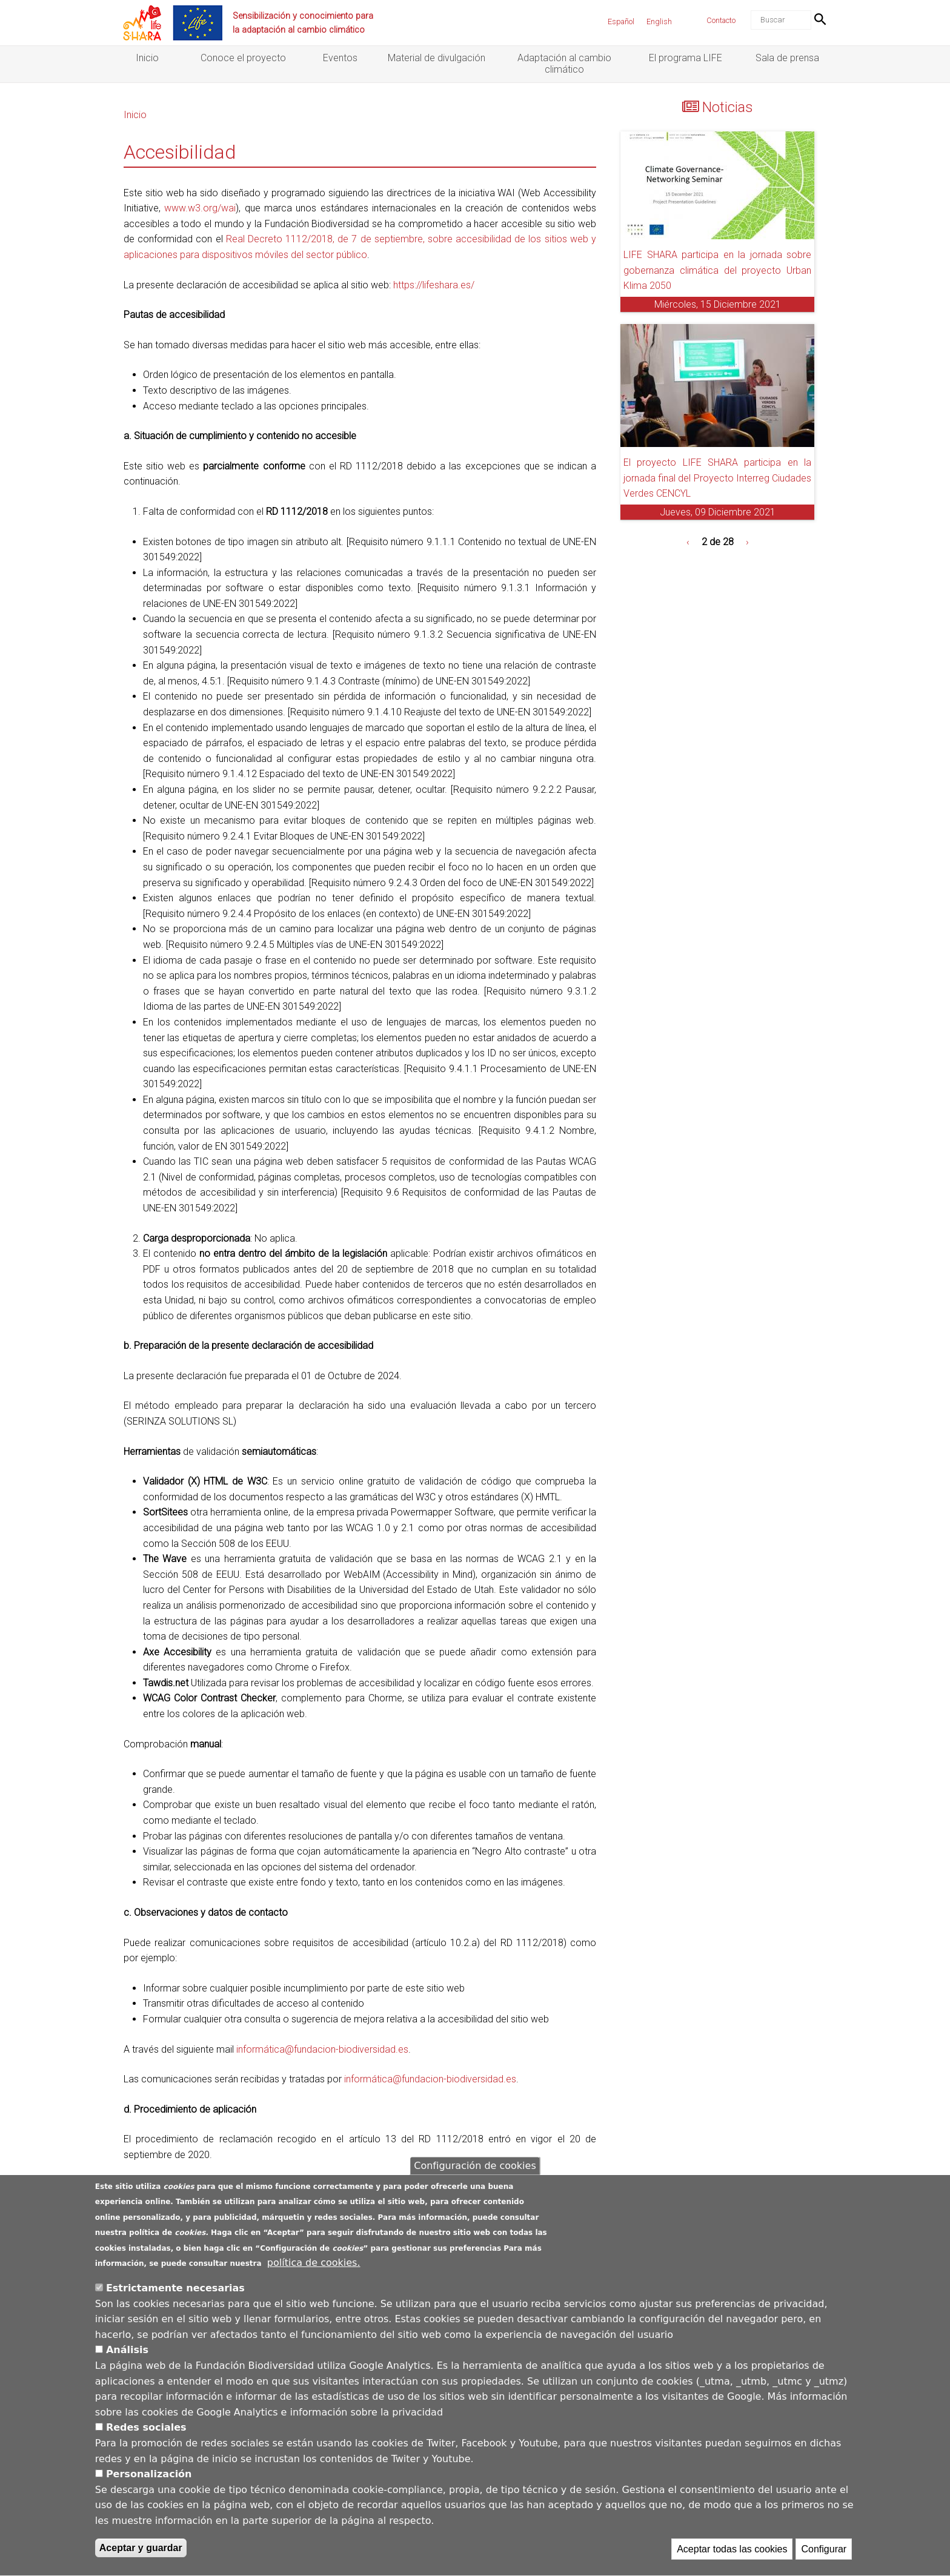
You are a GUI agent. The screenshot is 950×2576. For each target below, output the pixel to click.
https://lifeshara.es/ (433, 285)
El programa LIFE (685, 58)
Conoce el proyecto (243, 58)
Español (621, 21)
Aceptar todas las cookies (732, 2559)
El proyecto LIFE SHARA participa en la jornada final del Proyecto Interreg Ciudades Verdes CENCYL (717, 478)
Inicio (147, 58)
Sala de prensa (787, 58)
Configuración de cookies (475, 2176)
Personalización (149, 2485)
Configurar (823, 2559)
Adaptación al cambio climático (564, 63)
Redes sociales (146, 2438)
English (659, 21)
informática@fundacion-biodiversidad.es (322, 2049)
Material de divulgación (436, 58)
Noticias (727, 107)
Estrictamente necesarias (175, 2298)
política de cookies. (313, 2273)
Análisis (127, 2360)
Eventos (340, 58)
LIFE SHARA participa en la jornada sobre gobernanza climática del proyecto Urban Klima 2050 (717, 270)
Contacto (721, 20)
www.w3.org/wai (200, 208)
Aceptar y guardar (140, 2558)
